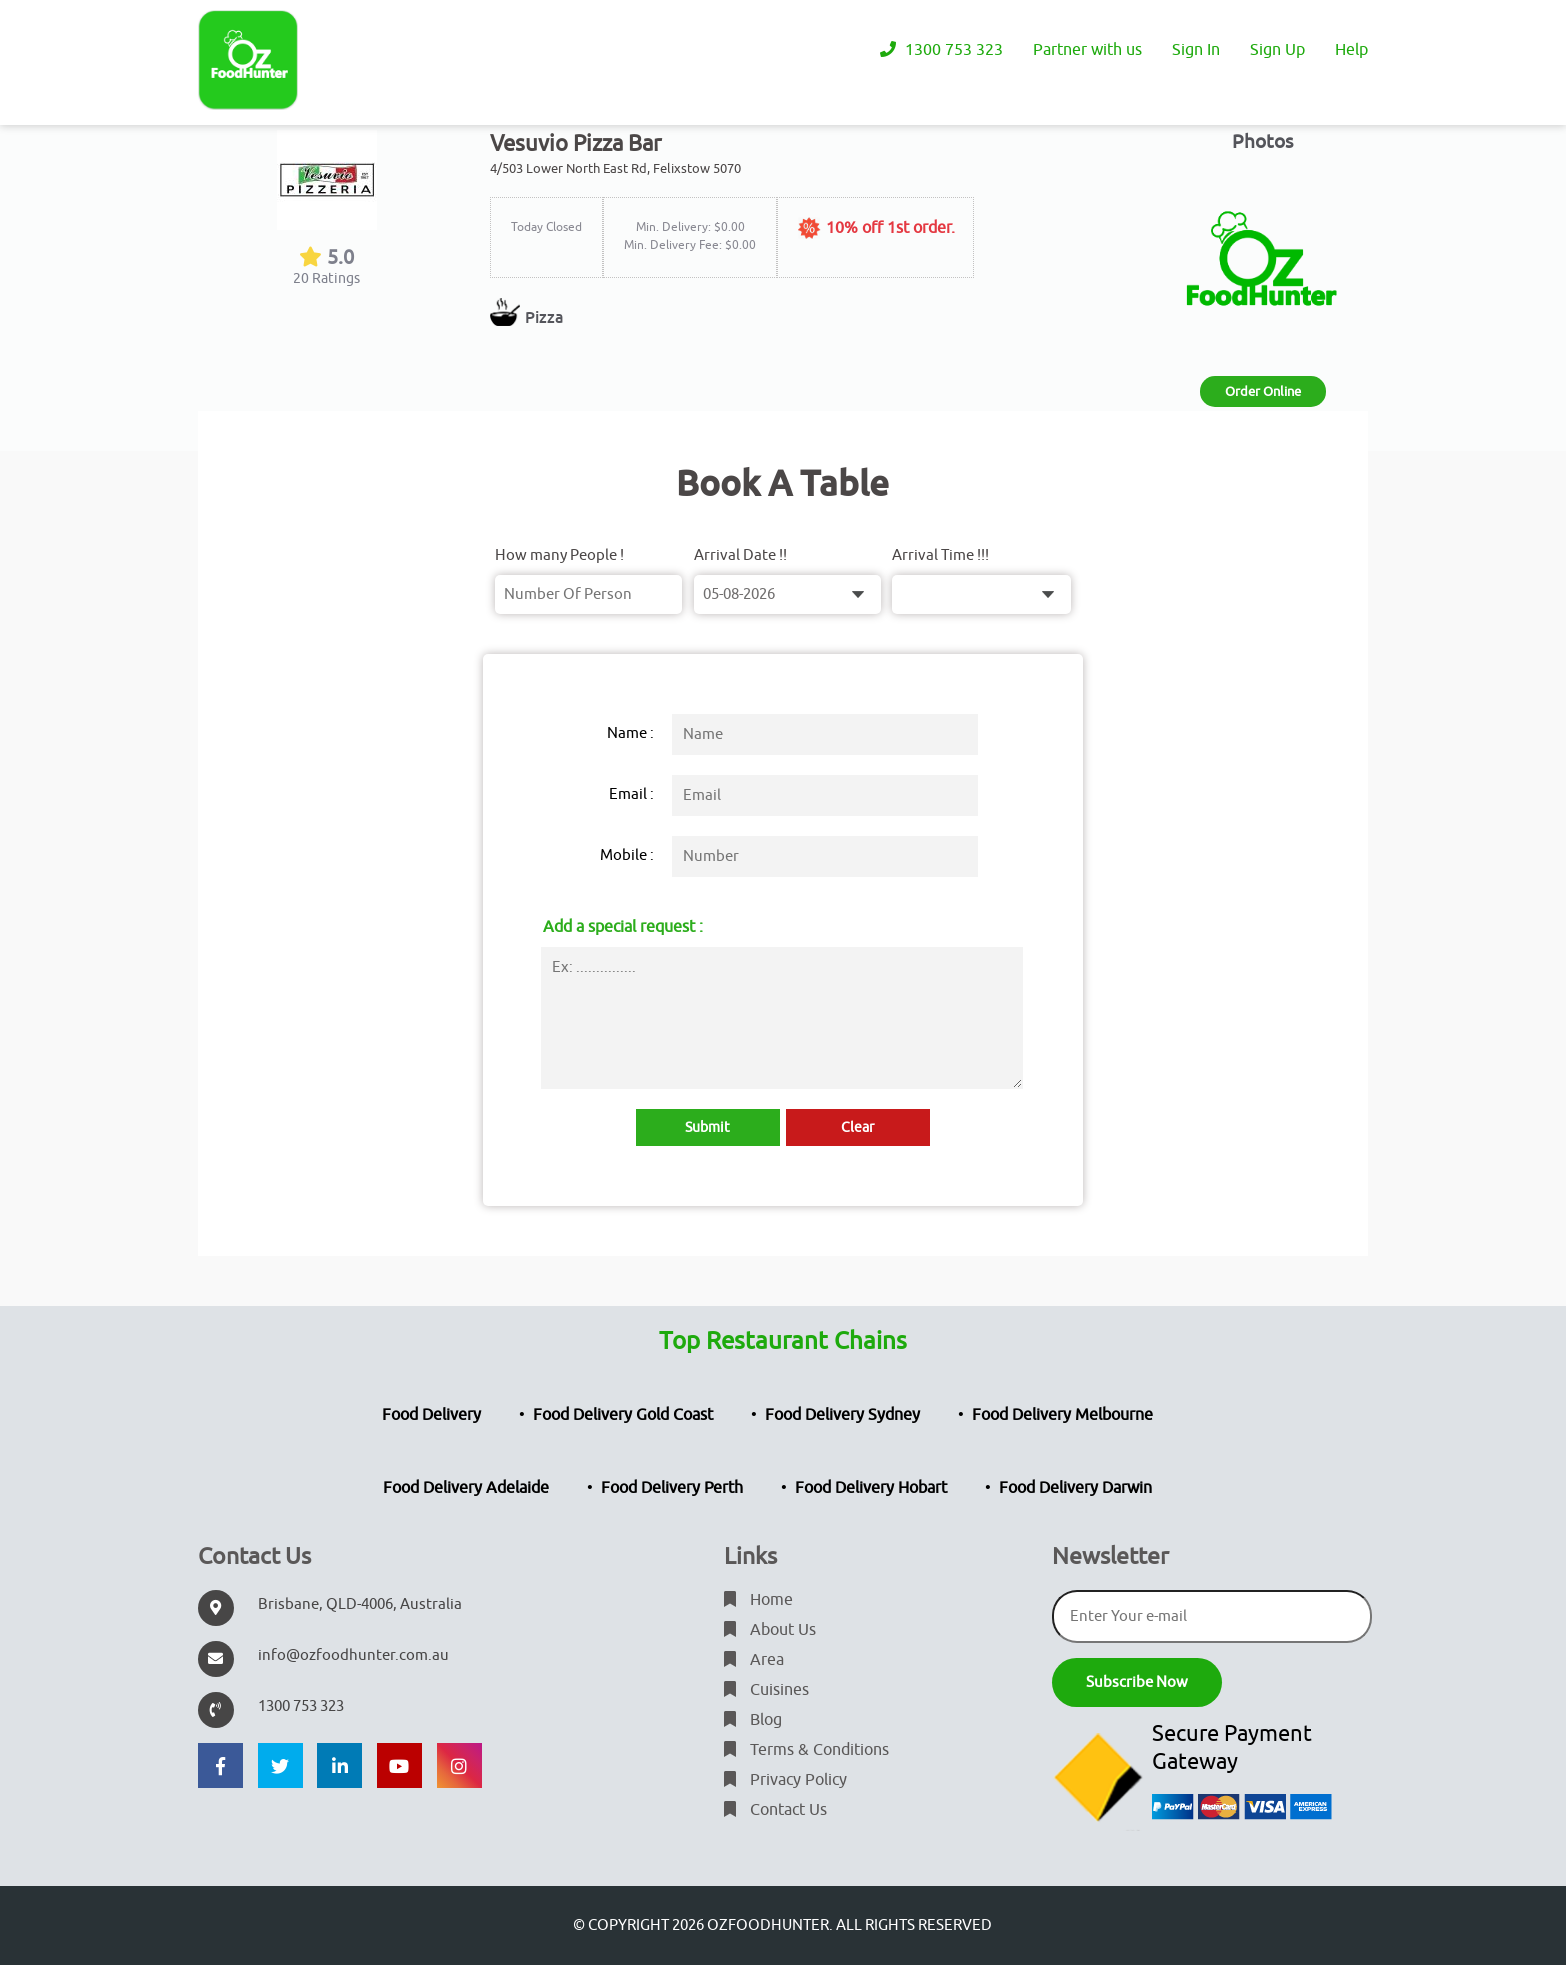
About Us (770, 1630)
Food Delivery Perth (672, 1488)
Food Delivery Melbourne (1062, 1415)
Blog (753, 1720)
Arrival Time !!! (940, 555)
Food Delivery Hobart (871, 1488)
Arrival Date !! (740, 555)
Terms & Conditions (806, 1750)
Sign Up (1277, 50)
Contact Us (775, 1810)
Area (754, 1660)
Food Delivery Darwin (1075, 1488)
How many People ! (559, 555)
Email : (631, 794)
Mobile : (627, 855)
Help (1351, 50)
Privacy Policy (785, 1780)
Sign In (1196, 50)
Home (758, 1600)
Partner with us (1087, 50)
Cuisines (766, 1690)
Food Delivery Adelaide (466, 1488)
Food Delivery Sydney (842, 1415)
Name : (630, 733)
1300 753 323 (941, 50)
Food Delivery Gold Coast (623, 1415)
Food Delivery (431, 1415)
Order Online (1263, 391)
